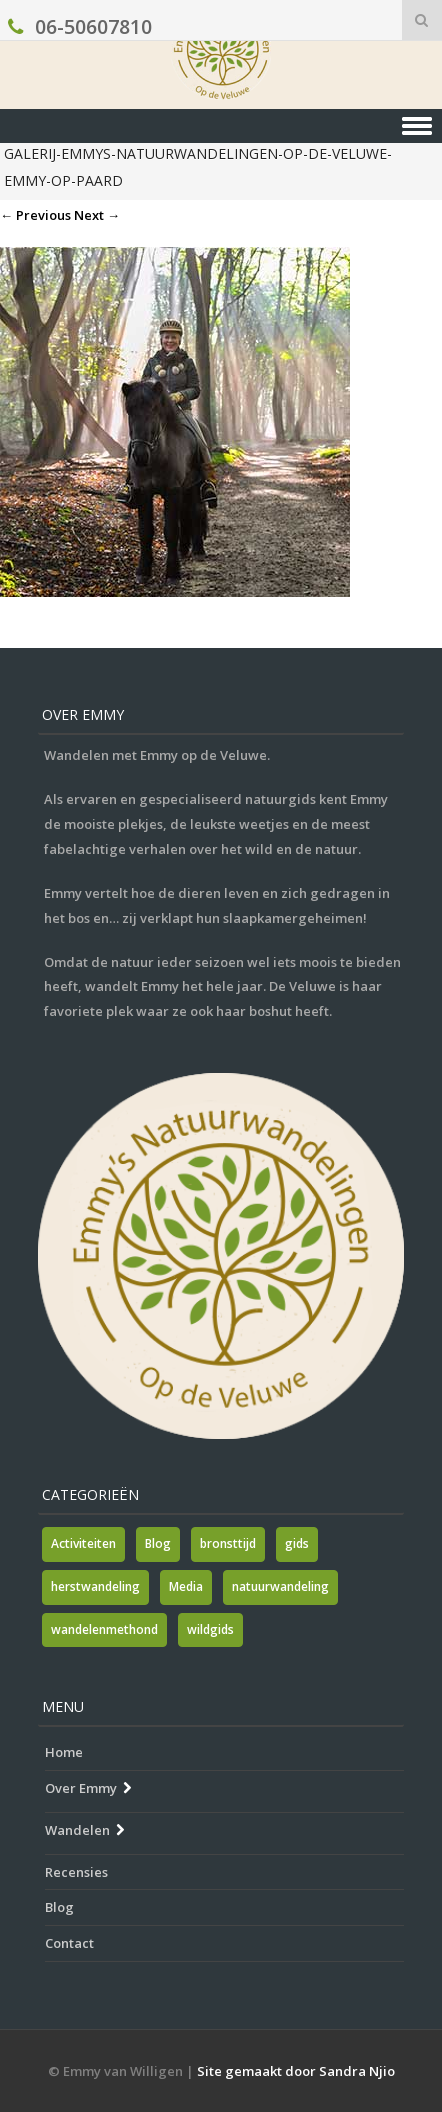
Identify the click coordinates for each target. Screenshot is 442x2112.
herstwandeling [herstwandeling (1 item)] (95, 1586)
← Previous (35, 215)
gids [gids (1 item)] (297, 1543)
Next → (97, 215)
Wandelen (77, 1830)
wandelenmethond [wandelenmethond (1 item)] (104, 1629)
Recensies (76, 1872)
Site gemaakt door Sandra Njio (296, 2071)
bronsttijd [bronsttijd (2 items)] (228, 1543)
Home (64, 1752)
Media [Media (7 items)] (186, 1586)
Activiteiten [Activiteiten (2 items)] (83, 1543)
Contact (69, 1943)
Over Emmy (81, 1788)
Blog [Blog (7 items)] (158, 1543)
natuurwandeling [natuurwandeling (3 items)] (280, 1586)
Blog (59, 1907)
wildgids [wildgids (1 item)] (210, 1629)
